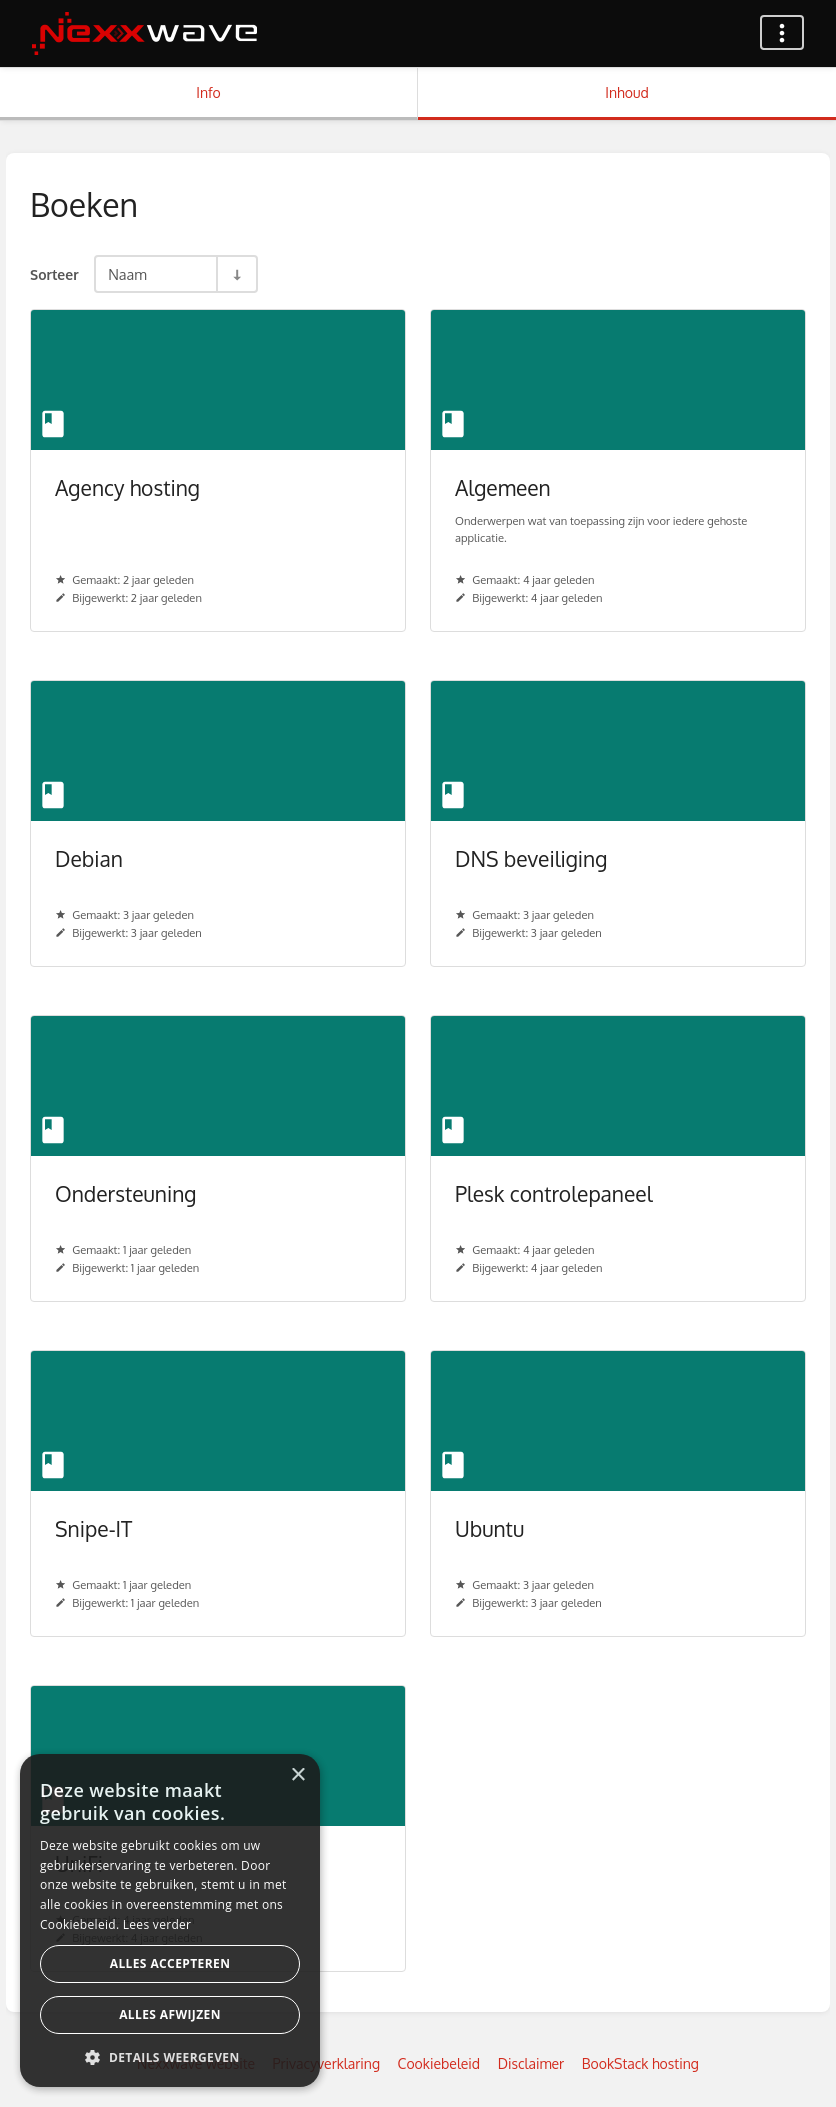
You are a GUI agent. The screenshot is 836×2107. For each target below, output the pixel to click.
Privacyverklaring (327, 2063)
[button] (170, 2057)
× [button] (297, 1775)
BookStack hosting (640, 2063)
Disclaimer (531, 2063)
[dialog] (170, 1920)
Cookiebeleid (439, 2063)
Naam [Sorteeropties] (127, 274)
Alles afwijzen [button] (170, 2014)
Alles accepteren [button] (170, 1963)
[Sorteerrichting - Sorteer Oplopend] (236, 274)
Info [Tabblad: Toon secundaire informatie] (208, 92)
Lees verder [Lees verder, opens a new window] (157, 1924)
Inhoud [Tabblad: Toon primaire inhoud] (626, 92)
